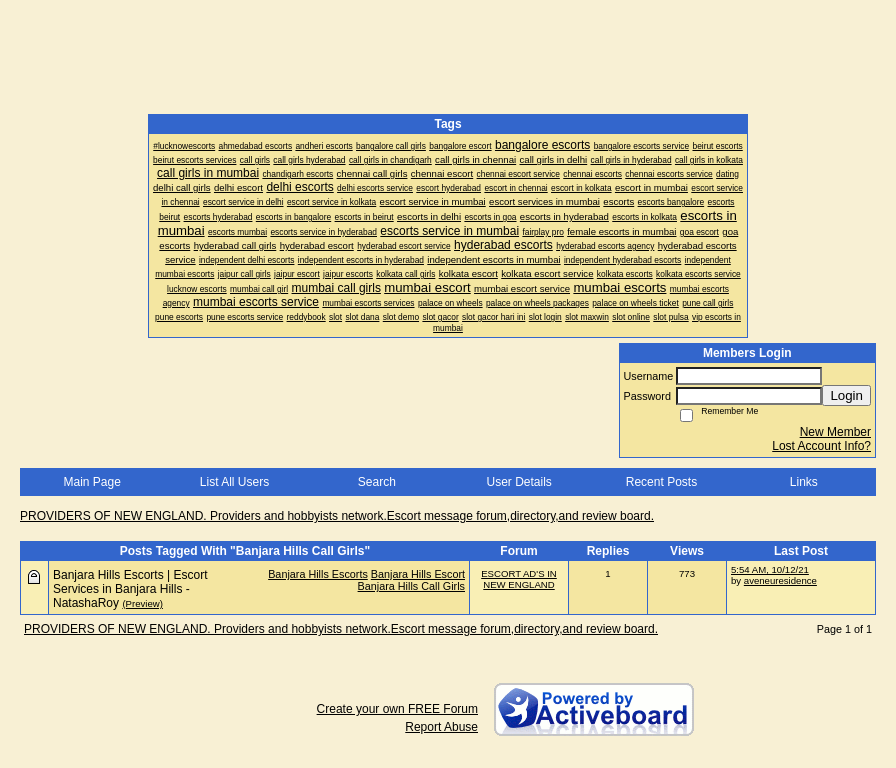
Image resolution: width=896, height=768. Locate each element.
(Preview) (142, 603)
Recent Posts (661, 482)
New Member (835, 432)
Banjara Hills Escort (418, 574)
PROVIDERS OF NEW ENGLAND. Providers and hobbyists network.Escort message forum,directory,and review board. (337, 516)
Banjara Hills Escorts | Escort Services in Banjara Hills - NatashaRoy (130, 589)
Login (846, 395)
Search (377, 482)
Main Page (91, 482)
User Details (518, 482)
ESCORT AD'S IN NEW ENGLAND (519, 579)
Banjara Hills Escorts (318, 574)
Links (804, 482)
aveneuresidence (780, 580)
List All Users (234, 482)
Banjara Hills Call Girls (411, 586)
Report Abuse (441, 727)
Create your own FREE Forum (397, 709)
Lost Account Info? (821, 446)
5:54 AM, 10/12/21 (770, 569)
